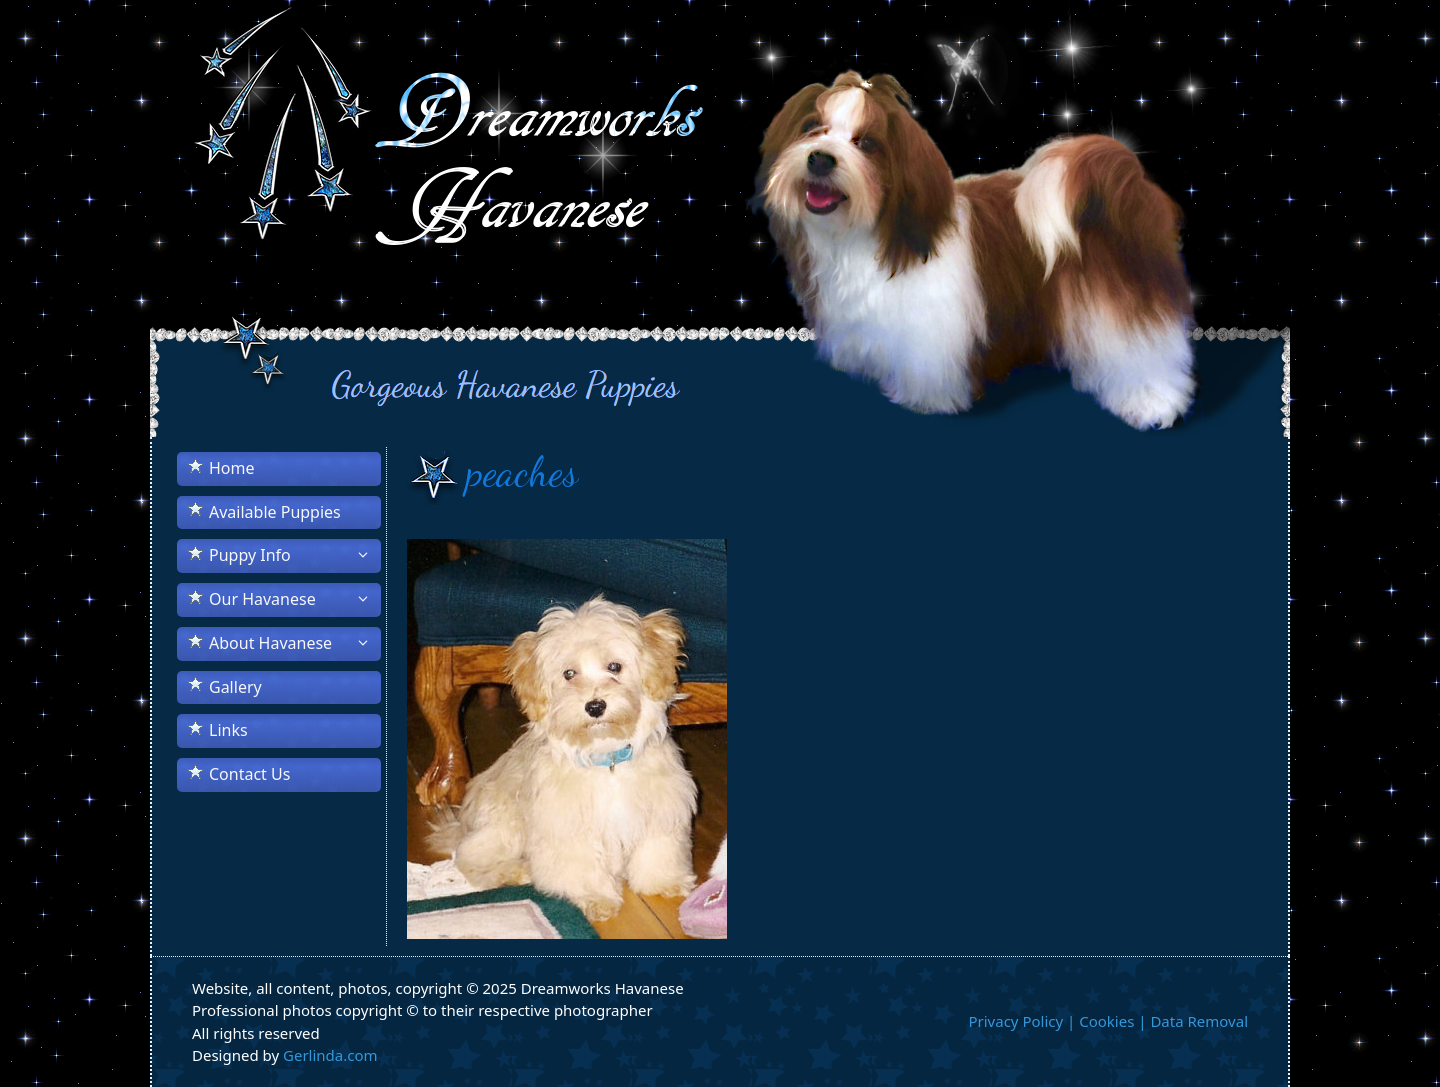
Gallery (235, 687)
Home (232, 468)
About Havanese (295, 643)
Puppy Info (295, 555)
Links (228, 730)
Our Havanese (295, 599)
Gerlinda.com (330, 1055)
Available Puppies (275, 512)
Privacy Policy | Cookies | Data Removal (1108, 1021)
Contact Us (249, 774)
